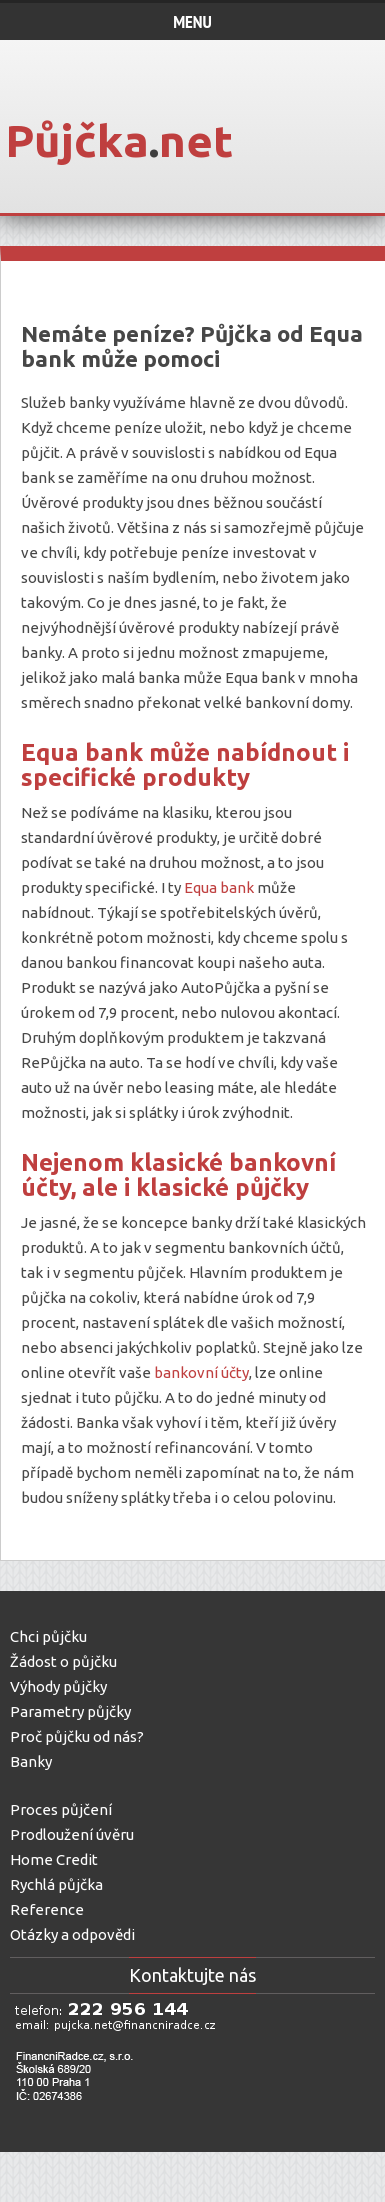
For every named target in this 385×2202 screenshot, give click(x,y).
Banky (31, 1761)
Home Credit (54, 1859)
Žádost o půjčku (63, 1661)
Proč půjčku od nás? (77, 1736)
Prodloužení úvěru (72, 1834)
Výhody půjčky (58, 1686)
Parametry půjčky (70, 1711)
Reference (47, 1909)
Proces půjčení (61, 1809)
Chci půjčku (48, 1636)
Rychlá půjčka (56, 1884)
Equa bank (219, 887)
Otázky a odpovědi (72, 1934)
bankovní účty (201, 1372)
